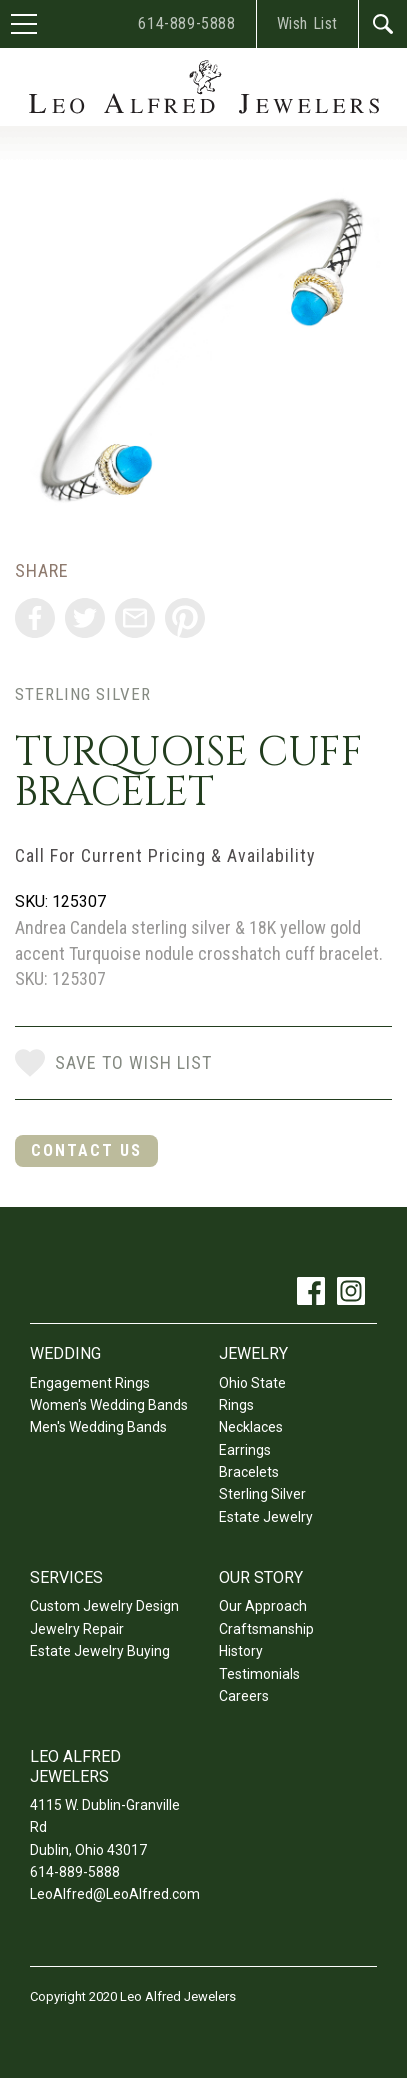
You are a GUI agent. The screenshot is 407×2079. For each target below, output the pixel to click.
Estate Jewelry (266, 1517)
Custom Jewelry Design (104, 1606)
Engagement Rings (90, 1383)
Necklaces (251, 1427)
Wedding (65, 1353)
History (241, 1651)
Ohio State (252, 1383)
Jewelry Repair (77, 1629)
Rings (236, 1405)
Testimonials (259, 1674)
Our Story (261, 1577)
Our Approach (263, 1606)
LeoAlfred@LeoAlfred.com (115, 1894)
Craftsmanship (266, 1629)
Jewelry (253, 1353)
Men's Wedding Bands (98, 1427)
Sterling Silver (83, 694)
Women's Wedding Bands (109, 1405)
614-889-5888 (186, 23)
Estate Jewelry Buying (100, 1651)
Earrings (245, 1450)
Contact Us (86, 1150)
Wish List (307, 23)
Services (66, 1577)
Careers (244, 1696)
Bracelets (249, 1472)
